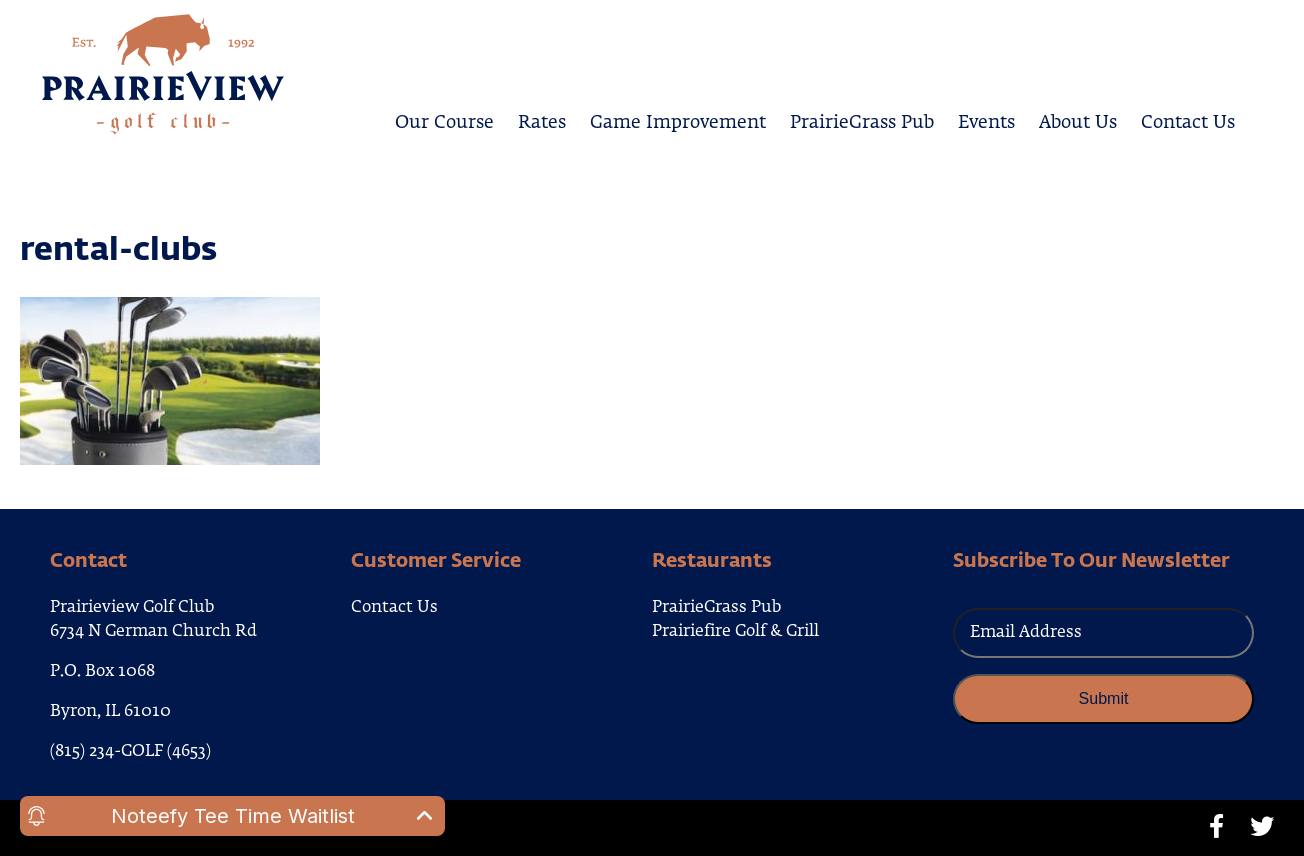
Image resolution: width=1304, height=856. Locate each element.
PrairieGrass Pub (862, 119)
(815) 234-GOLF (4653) (130, 752)
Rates (542, 119)
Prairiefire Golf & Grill (735, 632)
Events (986, 119)
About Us (1078, 119)
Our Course (444, 119)
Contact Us (1188, 119)
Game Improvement (678, 119)
